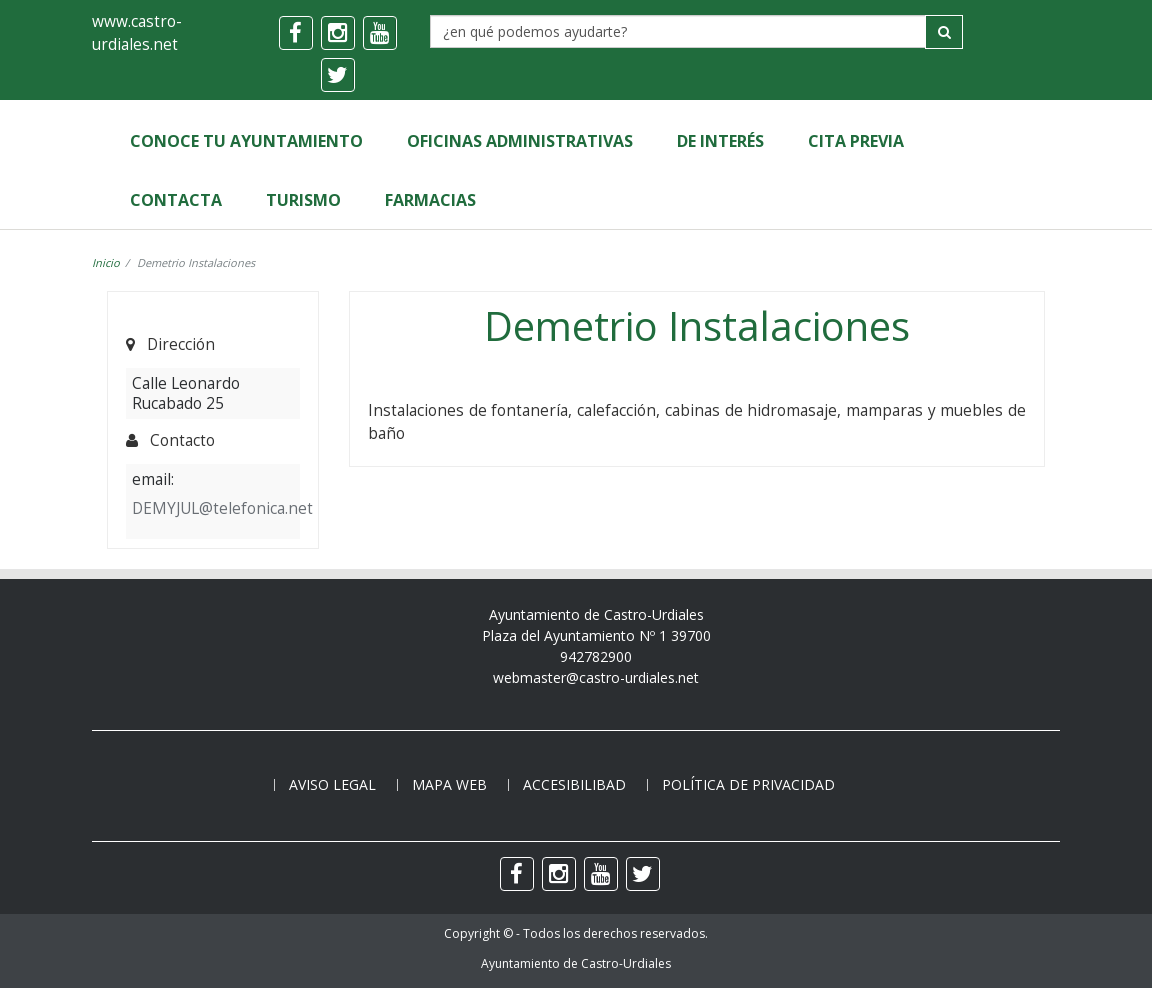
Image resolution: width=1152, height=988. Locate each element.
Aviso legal (332, 784)
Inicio (106, 262)
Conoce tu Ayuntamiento (246, 141)
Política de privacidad (748, 784)
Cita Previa (856, 141)
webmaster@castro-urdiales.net (596, 677)
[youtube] (380, 33)
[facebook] (296, 33)
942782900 (596, 656)
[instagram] (338, 33)
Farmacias (430, 200)
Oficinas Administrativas (520, 141)
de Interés (720, 141)
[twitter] (338, 75)
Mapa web (449, 784)
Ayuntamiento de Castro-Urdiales (576, 963)
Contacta (176, 200)
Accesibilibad (574, 784)
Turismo (303, 200)
